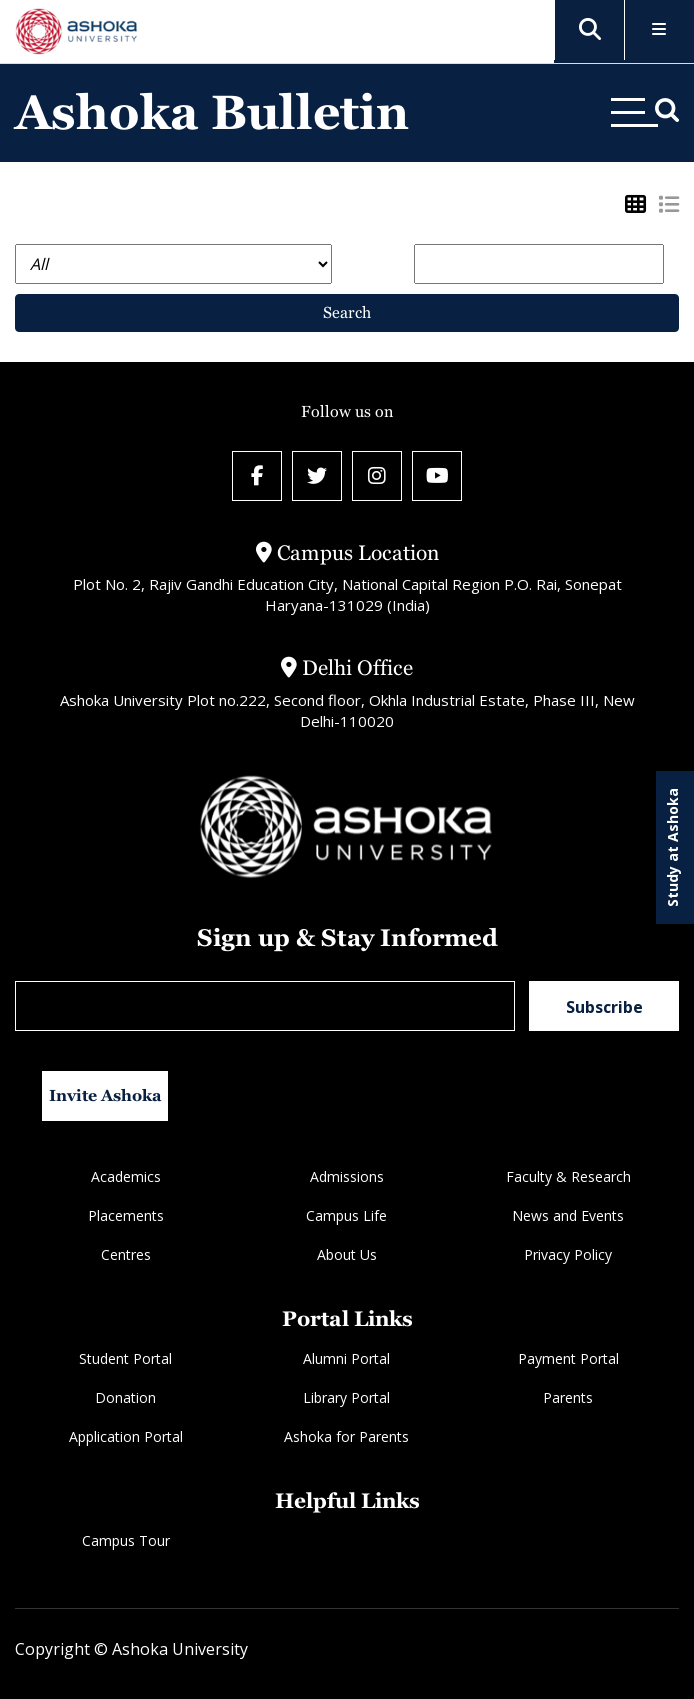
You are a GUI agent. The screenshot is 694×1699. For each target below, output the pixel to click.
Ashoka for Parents (346, 1436)
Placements (126, 1215)
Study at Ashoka (672, 847)
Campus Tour (126, 1540)
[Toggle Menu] (659, 30)
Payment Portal (568, 1358)
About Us (347, 1254)
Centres (126, 1254)
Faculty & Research (568, 1176)
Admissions (347, 1176)
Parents (568, 1397)
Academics (126, 1176)
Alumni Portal (346, 1358)
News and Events (568, 1215)
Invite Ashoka (105, 1095)
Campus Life (346, 1215)
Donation (125, 1397)
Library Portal (346, 1397)
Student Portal (125, 1358)
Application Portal (126, 1436)
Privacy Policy (568, 1254)
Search (347, 312)
